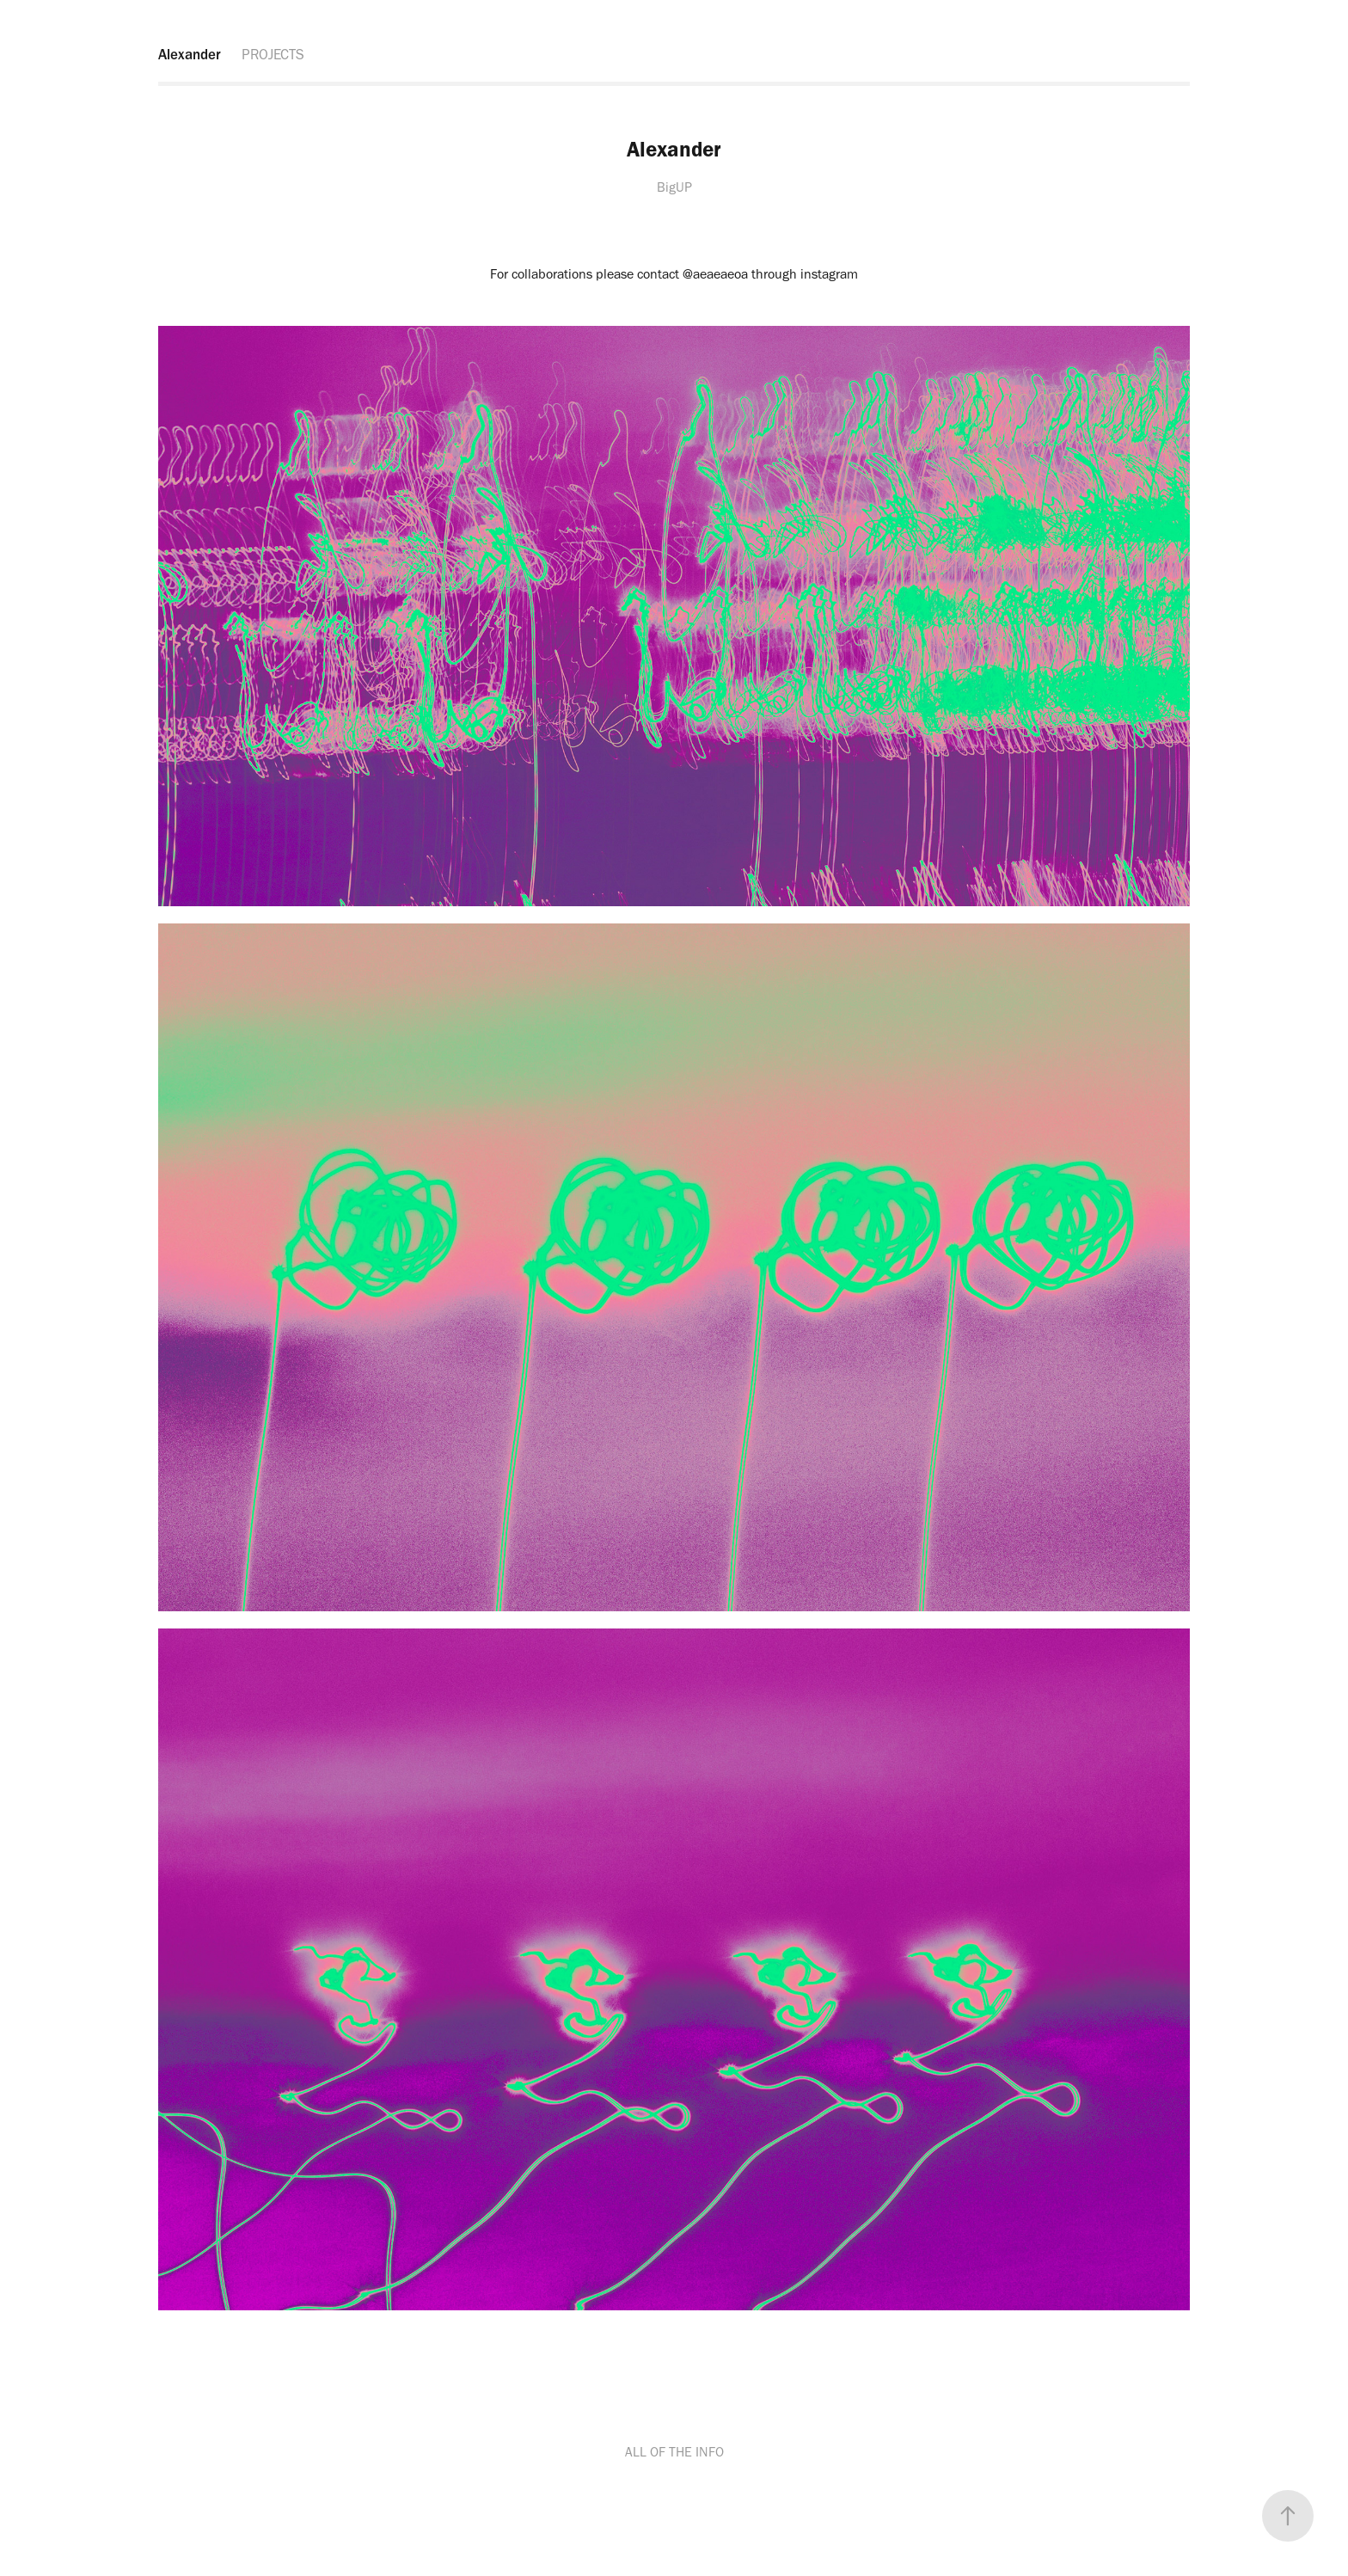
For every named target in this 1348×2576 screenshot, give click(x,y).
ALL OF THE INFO (674, 2452)
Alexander (189, 54)
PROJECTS (273, 54)
